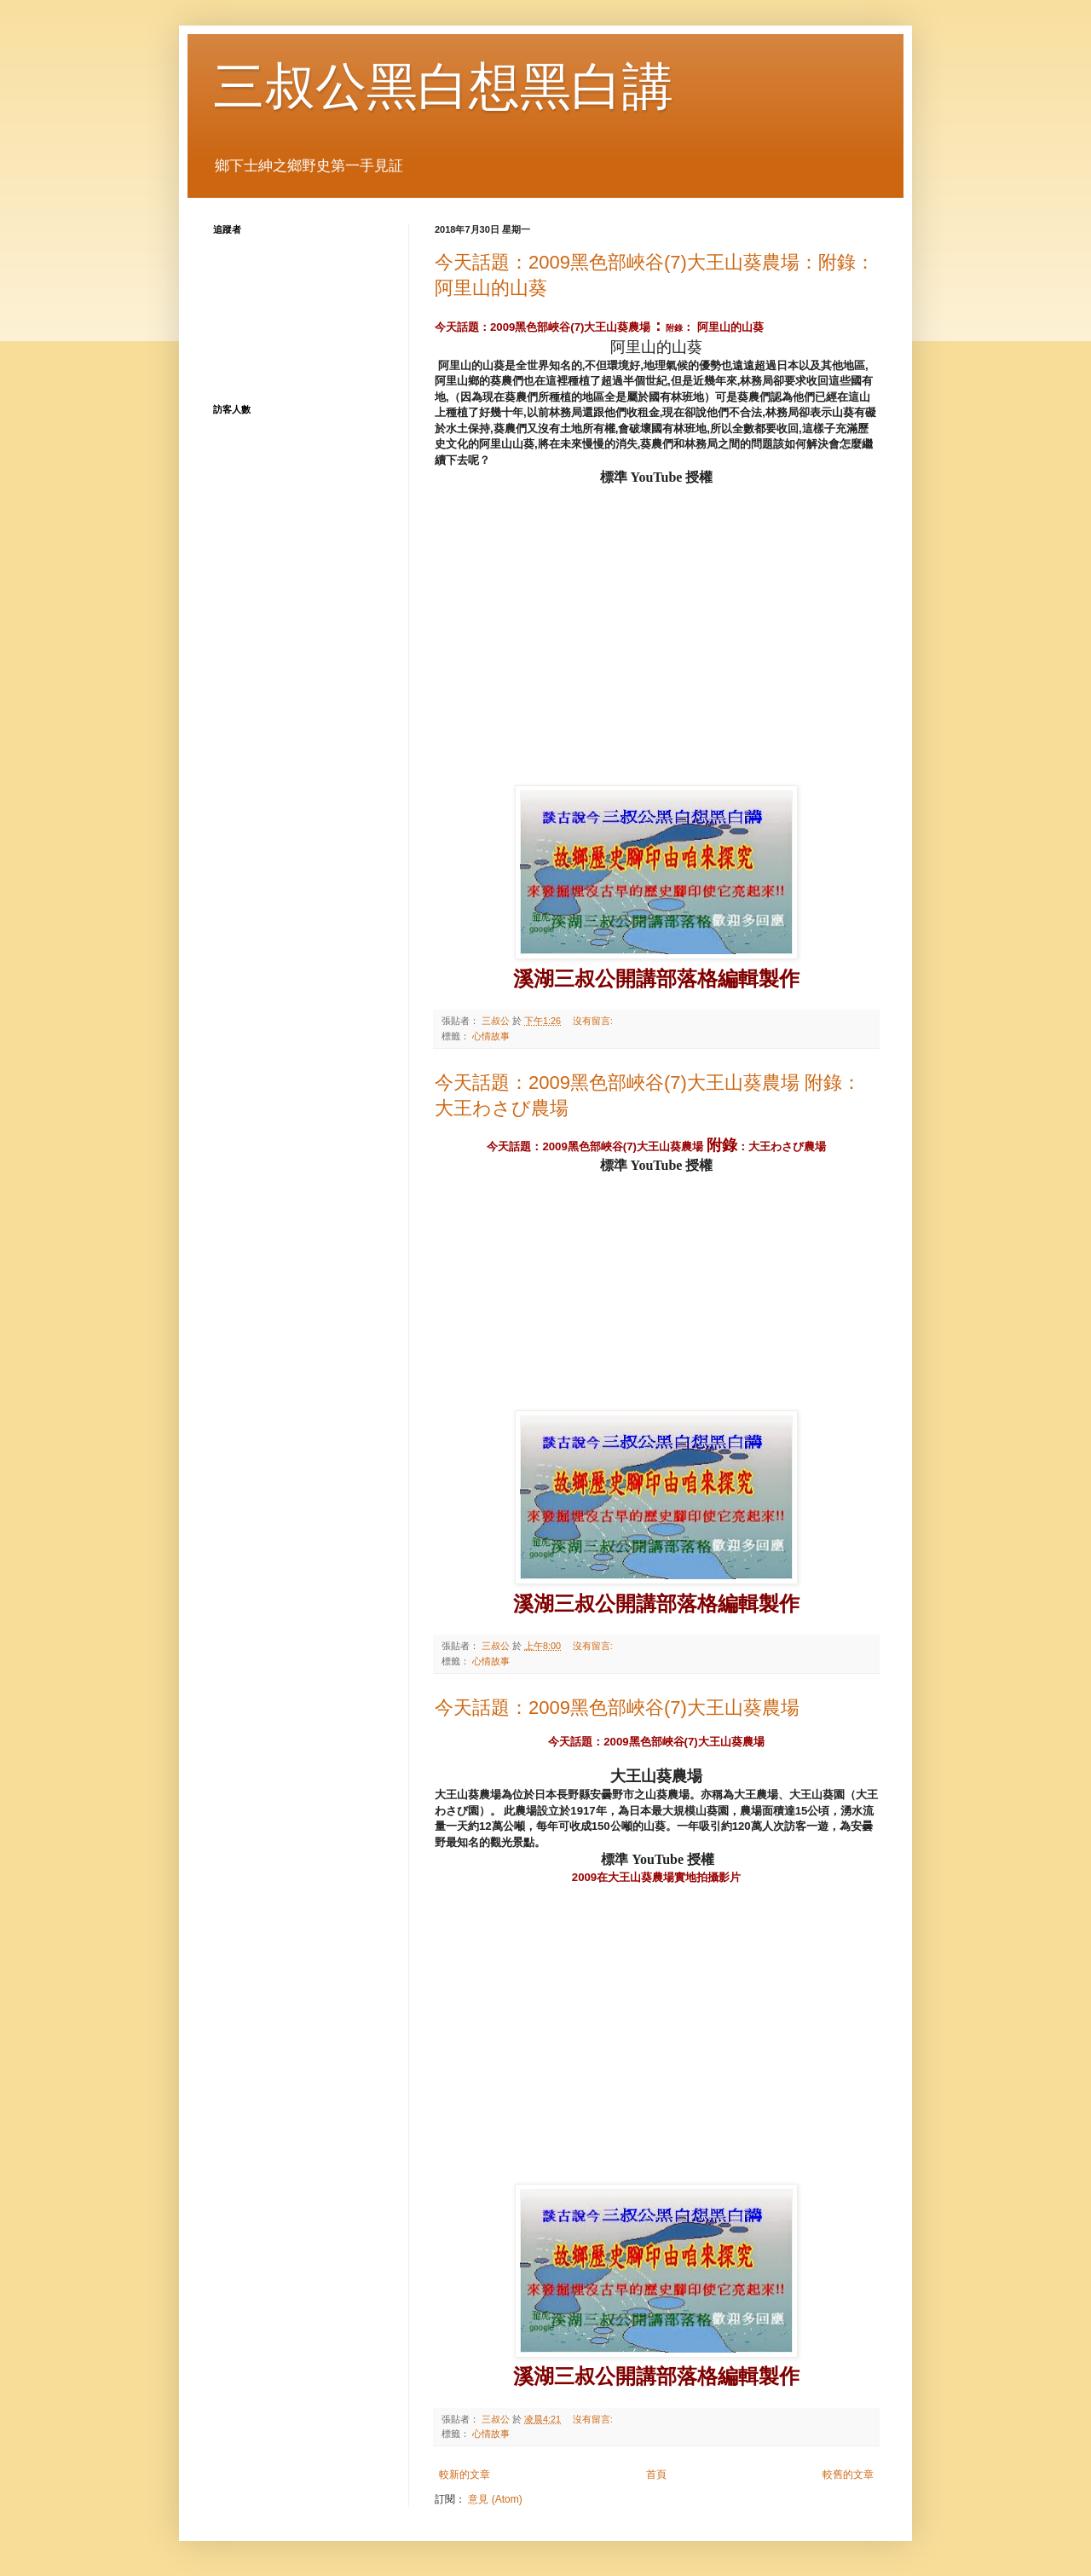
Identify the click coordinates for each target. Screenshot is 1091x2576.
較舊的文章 (848, 2474)
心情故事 (491, 1036)
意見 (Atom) (495, 2499)
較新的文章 (464, 2474)
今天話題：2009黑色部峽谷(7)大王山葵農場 (617, 1707)
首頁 (656, 2474)
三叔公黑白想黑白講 (443, 86)
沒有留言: (594, 1021)
